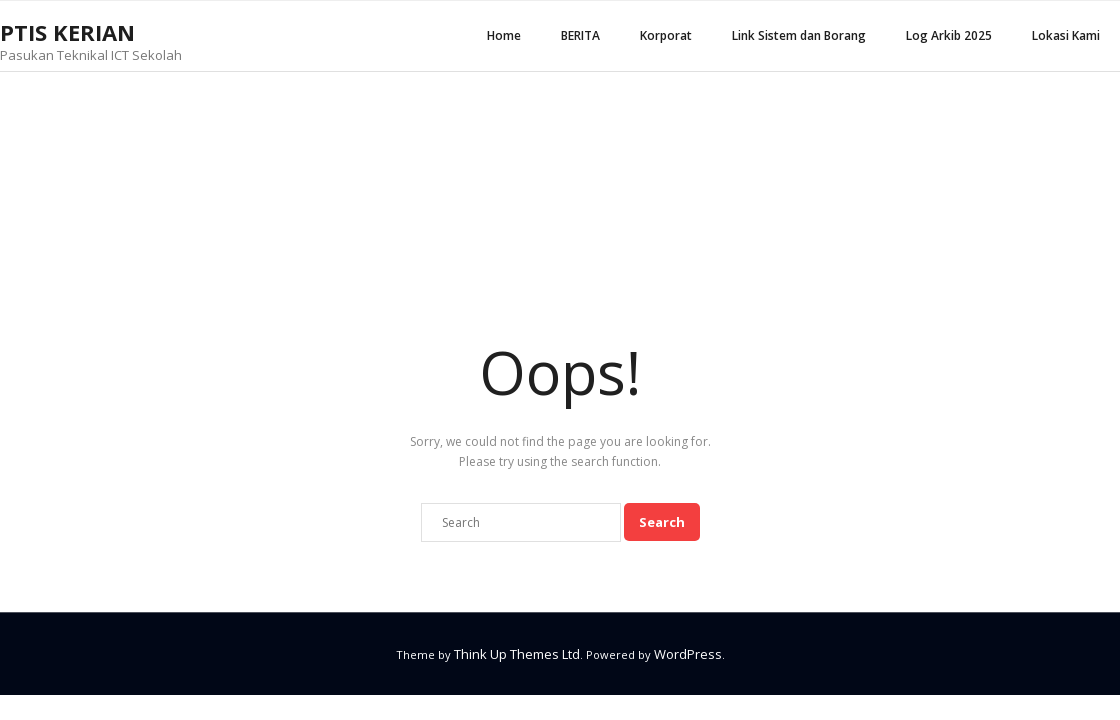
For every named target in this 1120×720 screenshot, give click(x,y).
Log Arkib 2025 (949, 35)
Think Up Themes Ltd (517, 654)
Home (504, 35)
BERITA (580, 35)
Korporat (666, 35)
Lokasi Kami (1066, 35)
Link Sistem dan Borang (799, 35)
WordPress (688, 654)
